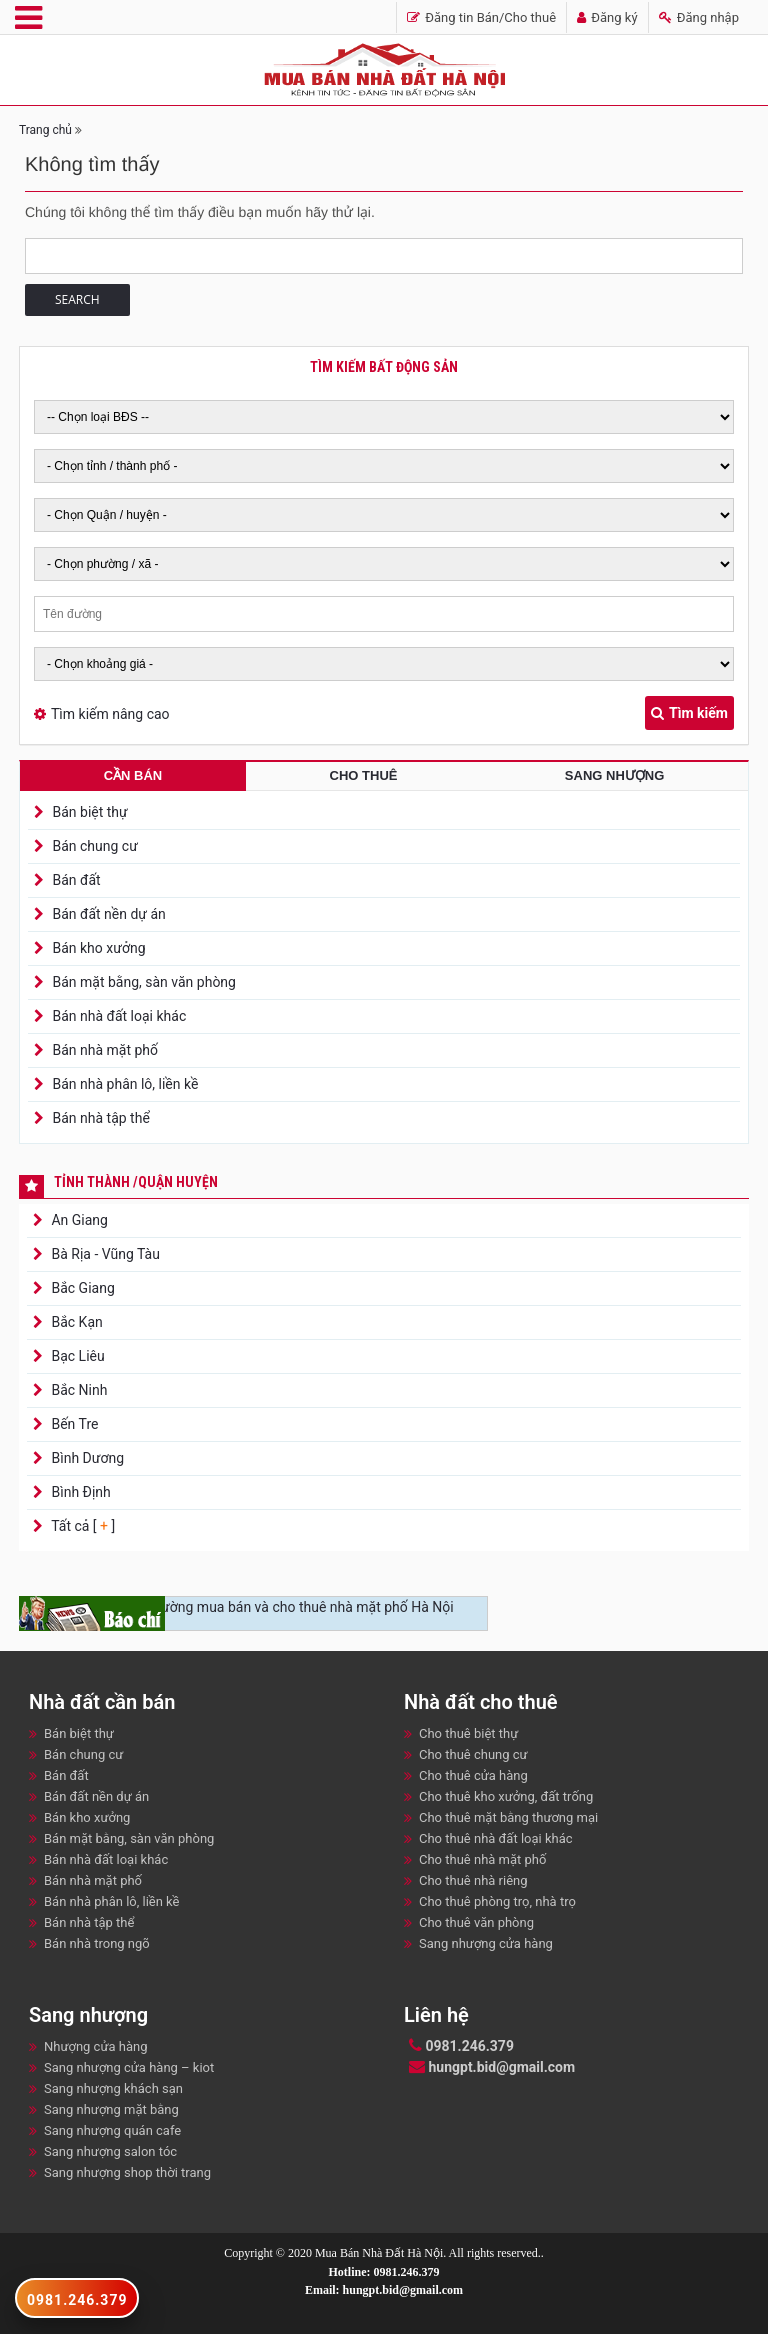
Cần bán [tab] (133, 775)
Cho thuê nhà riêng (473, 1880)
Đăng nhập (699, 17)
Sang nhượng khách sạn (113, 2088)
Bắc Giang (81, 1288)
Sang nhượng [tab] (614, 775)
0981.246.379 (461, 2046)
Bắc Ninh (77, 1390)
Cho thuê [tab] (364, 775)
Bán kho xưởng (98, 948)
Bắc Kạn (75, 1322)
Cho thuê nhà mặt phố (482, 1859)
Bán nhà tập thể (100, 1118)
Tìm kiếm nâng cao (110, 714)
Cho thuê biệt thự (468, 1733)
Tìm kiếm (689, 713)
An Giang (78, 1220)
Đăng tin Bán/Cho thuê (481, 17)
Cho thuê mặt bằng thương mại (508, 1817)
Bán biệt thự (89, 812)
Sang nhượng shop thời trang (127, 2172)
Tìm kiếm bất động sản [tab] (384, 367)
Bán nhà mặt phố (105, 1050)
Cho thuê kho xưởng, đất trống (506, 1796)
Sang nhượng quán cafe (112, 2130)
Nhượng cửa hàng (95, 2046)
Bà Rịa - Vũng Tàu (104, 1254)
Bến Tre (73, 1424)
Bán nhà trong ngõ (97, 1943)
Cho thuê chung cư (473, 1754)
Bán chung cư (94, 846)
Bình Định (79, 1492)
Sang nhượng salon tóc (110, 2151)
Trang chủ (45, 130)
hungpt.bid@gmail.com (492, 2067)
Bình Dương (86, 1458)
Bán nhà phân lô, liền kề (125, 1084)
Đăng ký (607, 17)
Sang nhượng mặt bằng (111, 2109)
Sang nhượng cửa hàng (486, 1943)
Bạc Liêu (76, 1356)
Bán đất (76, 880)
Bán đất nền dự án (108, 914)
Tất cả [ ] (81, 1526)
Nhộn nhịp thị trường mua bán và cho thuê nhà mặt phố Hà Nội (260, 1607)
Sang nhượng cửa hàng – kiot (129, 2067)
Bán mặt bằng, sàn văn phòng (143, 982)
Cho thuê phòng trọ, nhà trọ (497, 1901)
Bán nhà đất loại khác (119, 1016)
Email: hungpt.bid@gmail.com (384, 2290)
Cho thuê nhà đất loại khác (496, 1838)
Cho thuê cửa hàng (473, 1775)
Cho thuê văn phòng (476, 1922)
